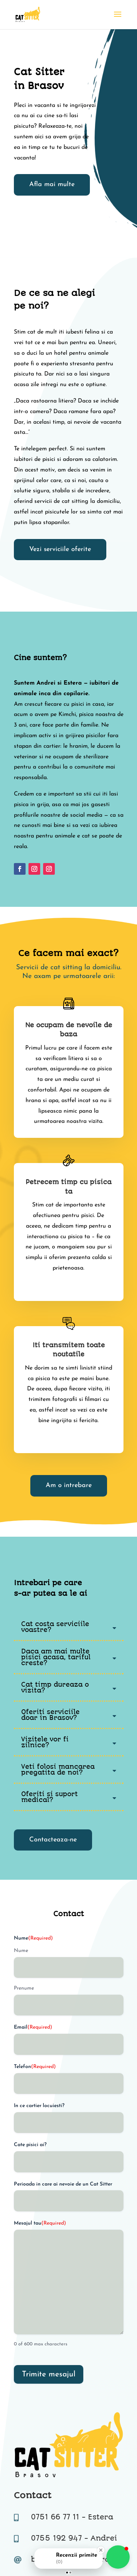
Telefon (35, 2067)
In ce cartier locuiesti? (39, 2106)
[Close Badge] (100, 2550)
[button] (118, 2557)
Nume (21, 1950)
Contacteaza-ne (53, 1839)
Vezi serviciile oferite (60, 549)
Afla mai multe (52, 184)
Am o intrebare (69, 1485)
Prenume (24, 1988)
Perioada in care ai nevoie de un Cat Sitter (63, 2184)
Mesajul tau (40, 2223)
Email (33, 2027)
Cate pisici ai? (30, 2145)
